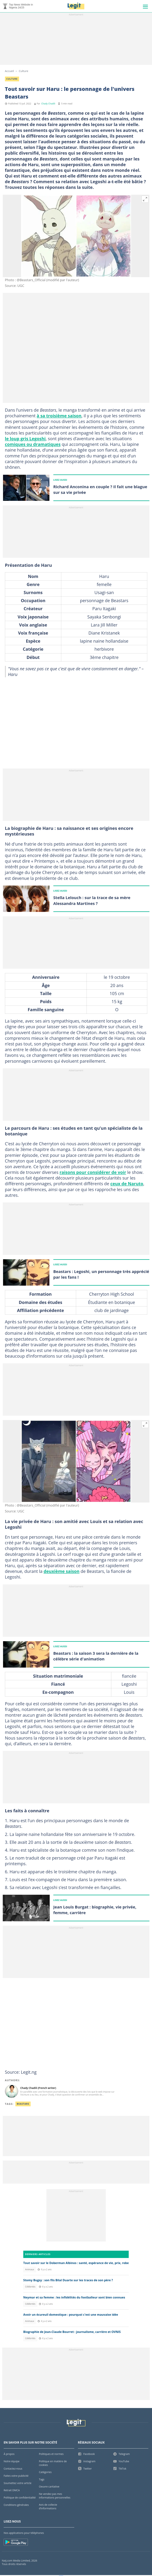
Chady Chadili (48, 104)
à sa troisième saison (59, 417)
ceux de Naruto (126, 1185)
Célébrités (30, 2287)
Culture (23, 72)
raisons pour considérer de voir (93, 1173)
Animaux (29, 2270)
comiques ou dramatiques (33, 445)
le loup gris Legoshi (25, 439)
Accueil (9, 72)
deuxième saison (62, 1572)
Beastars (23, 2104)
